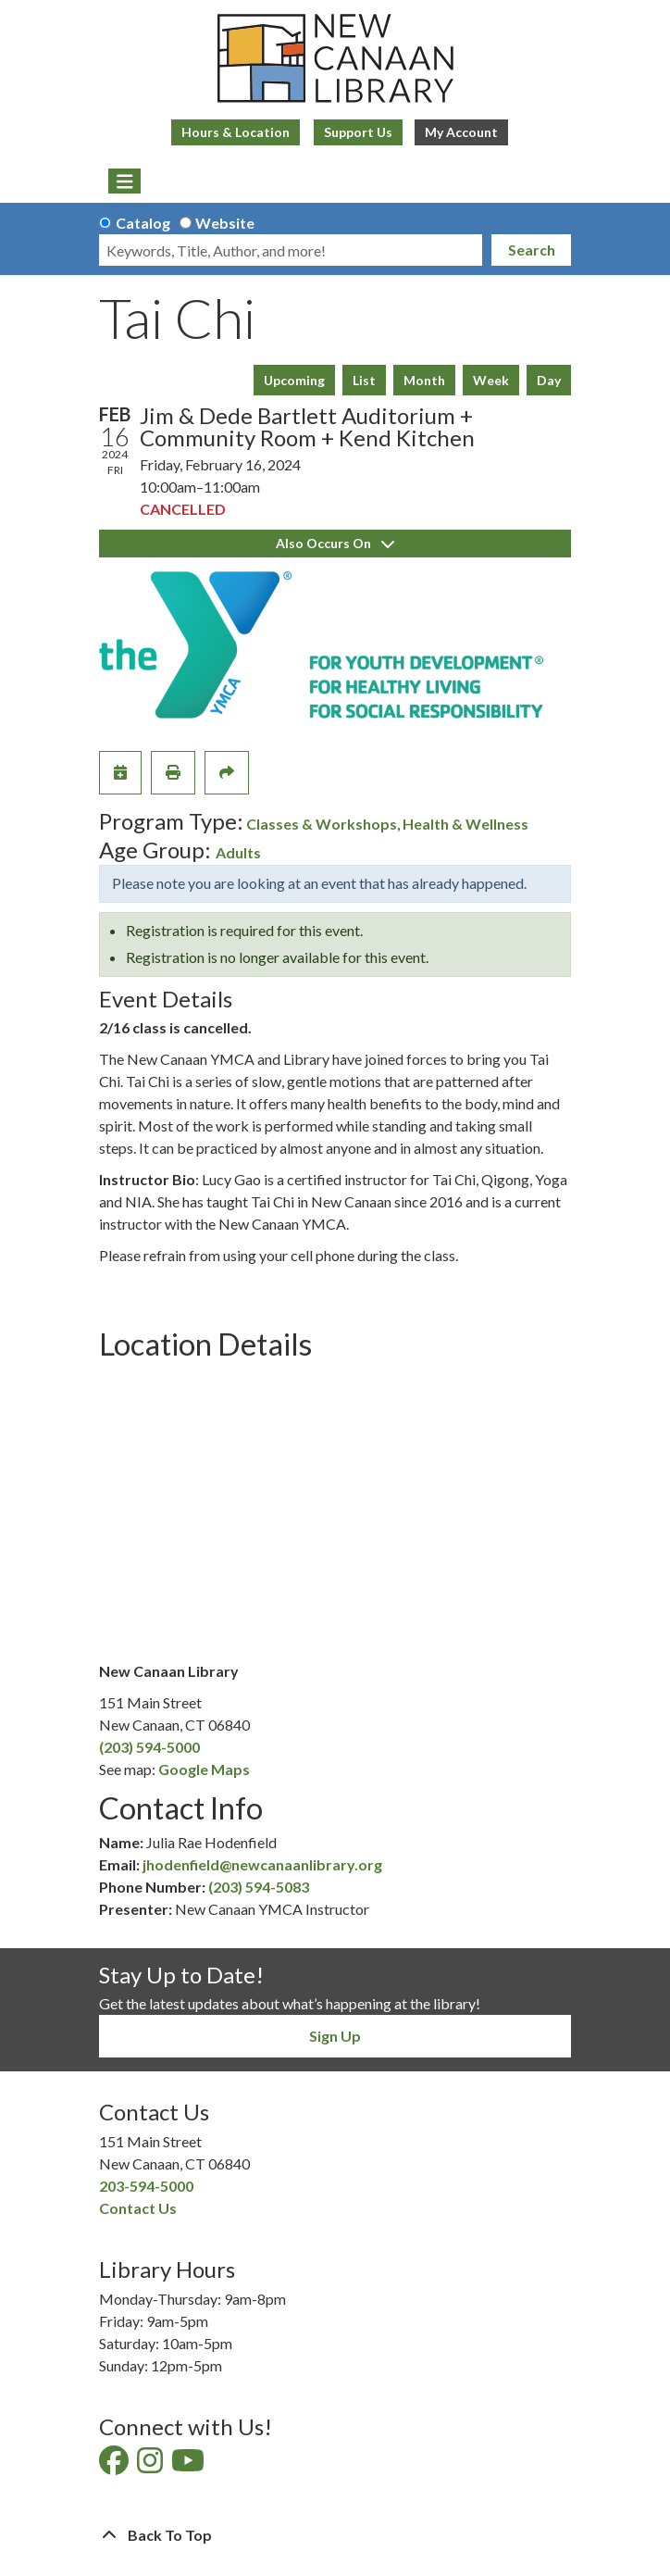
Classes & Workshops (321, 823)
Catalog (143, 222)
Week (491, 380)
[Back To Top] (335, 2535)
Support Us (358, 132)
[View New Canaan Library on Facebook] (115, 2465)
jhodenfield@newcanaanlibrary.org (262, 1864)
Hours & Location (235, 132)
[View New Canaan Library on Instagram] (151, 2465)
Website (224, 222)
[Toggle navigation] (124, 181)
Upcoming (294, 380)
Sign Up (335, 2036)
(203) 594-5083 (258, 1886)
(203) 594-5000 (149, 1747)
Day (549, 380)
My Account (461, 132)
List (364, 380)
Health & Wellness (465, 823)
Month (424, 380)
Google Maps (204, 1769)
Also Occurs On (335, 543)
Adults (238, 852)
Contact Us (138, 2208)
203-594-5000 (146, 2186)
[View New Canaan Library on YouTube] (189, 2465)
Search (531, 249)
